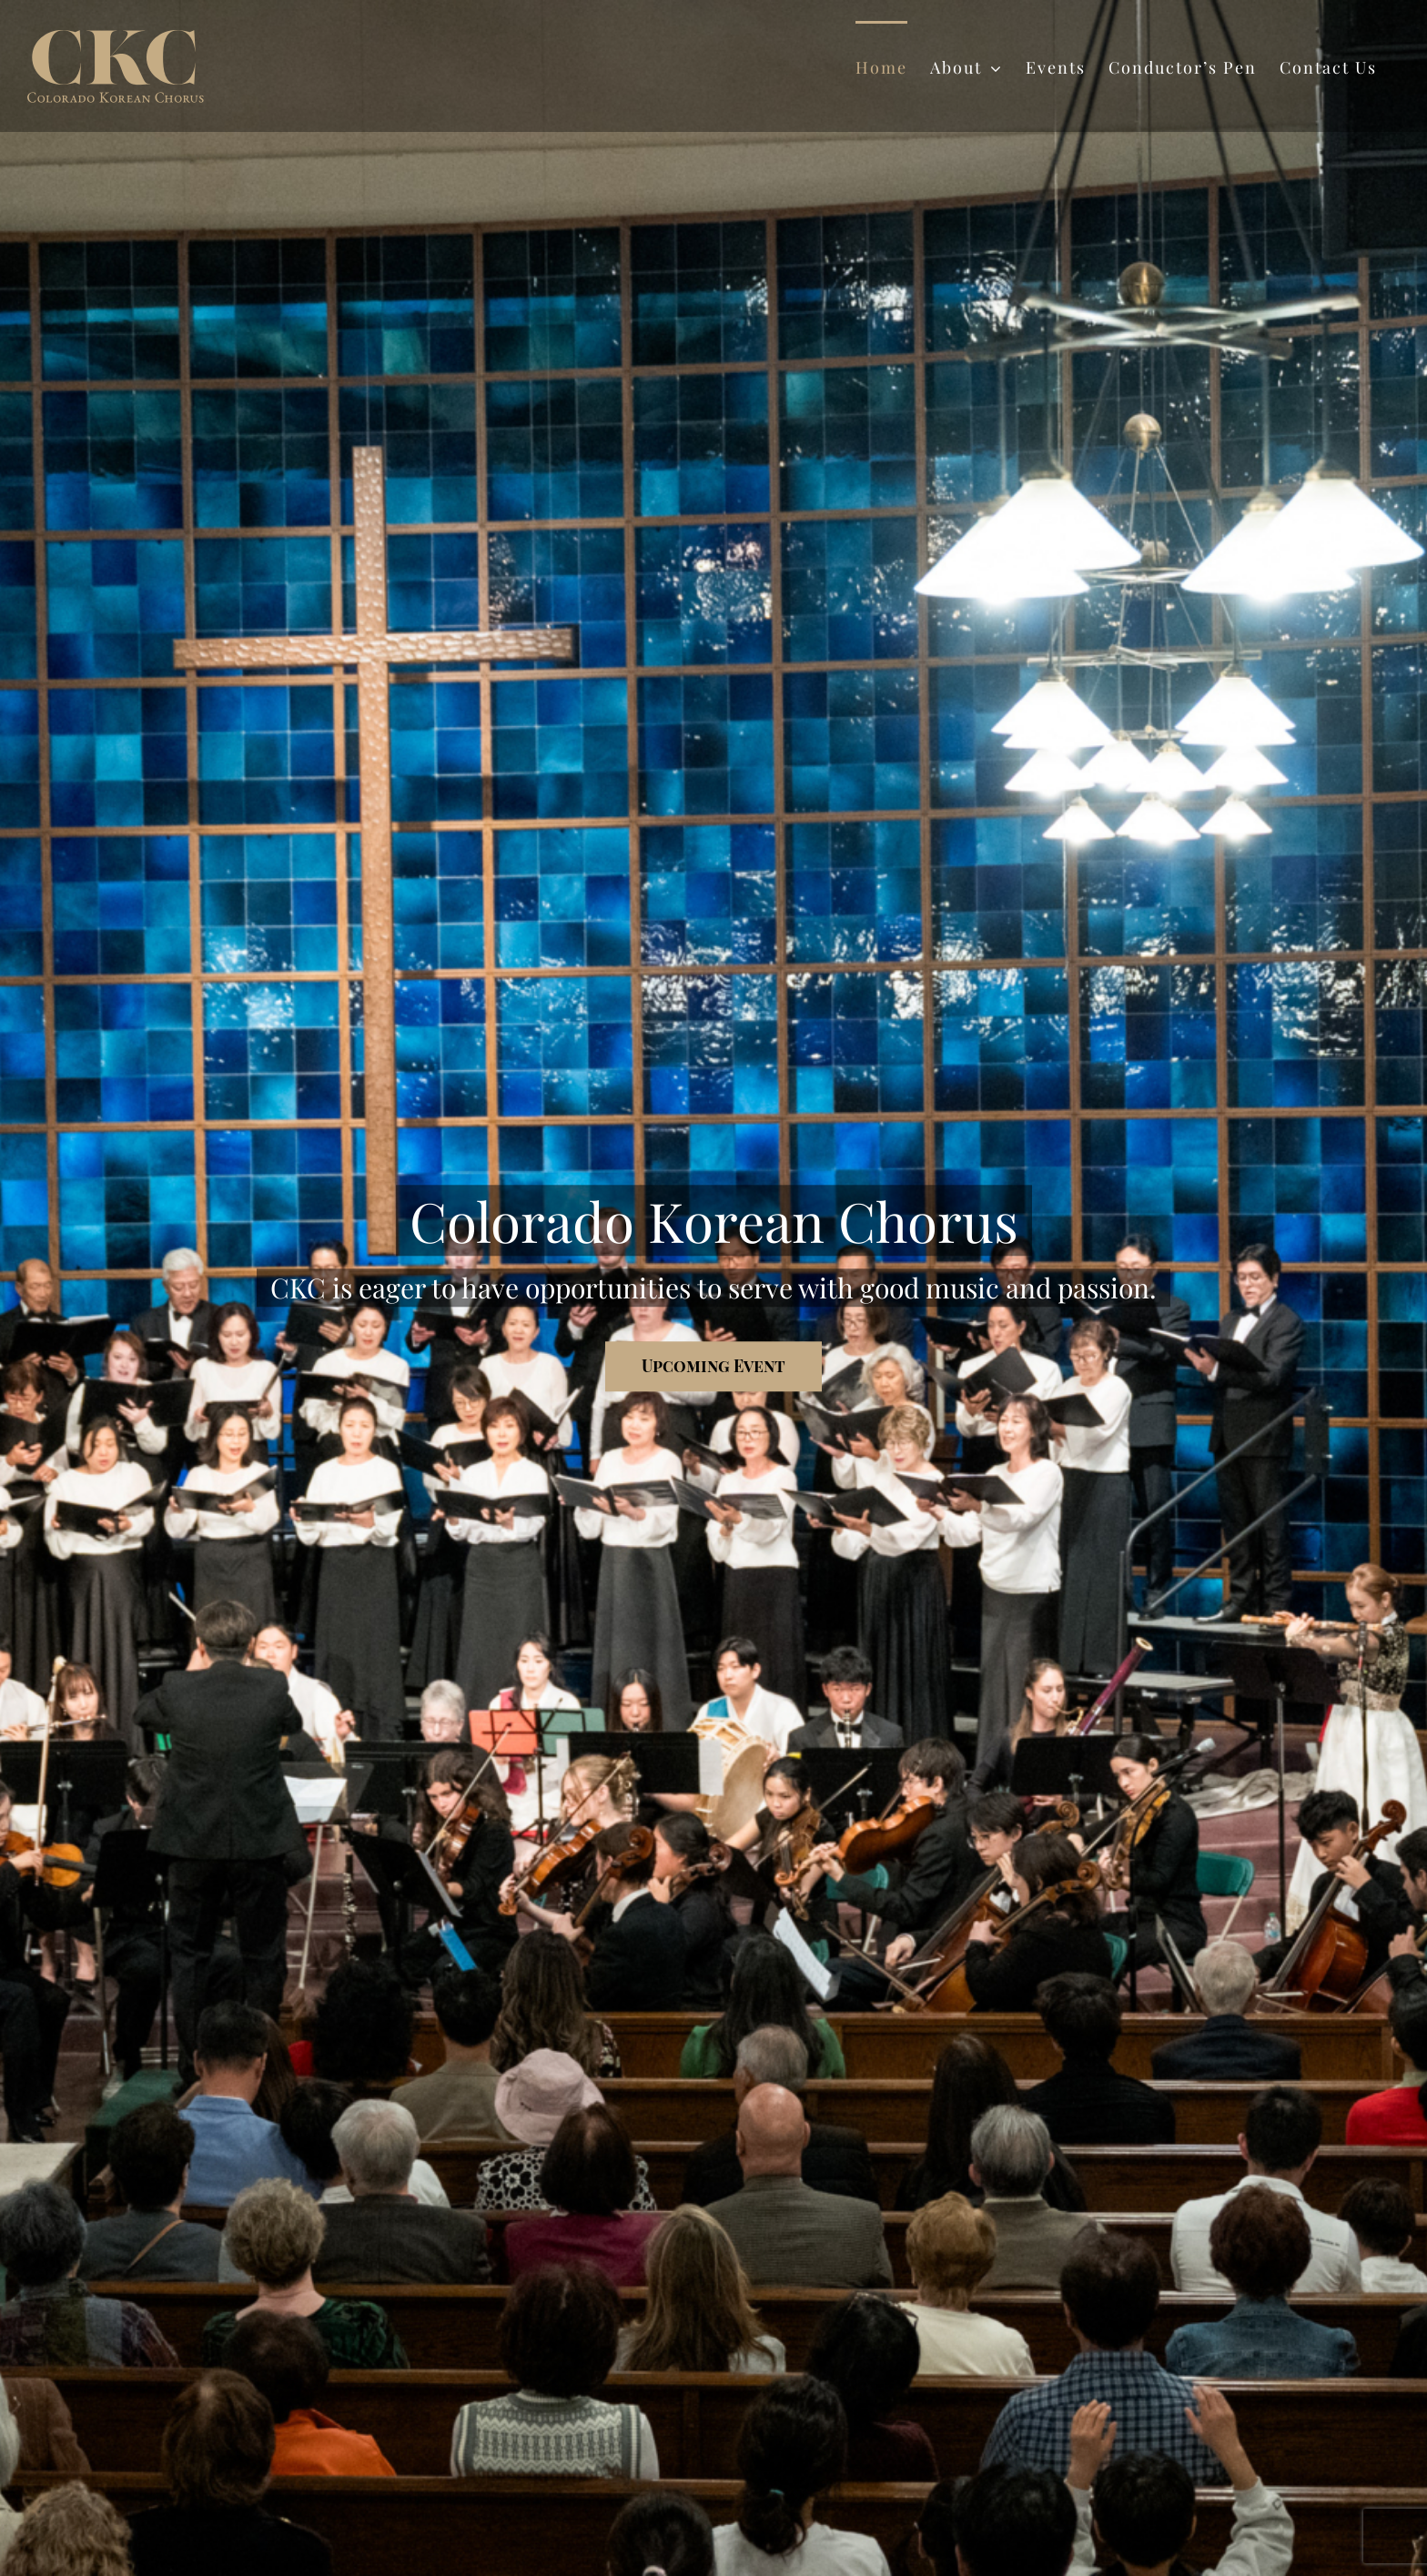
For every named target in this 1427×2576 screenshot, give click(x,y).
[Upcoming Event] (713, 1366)
